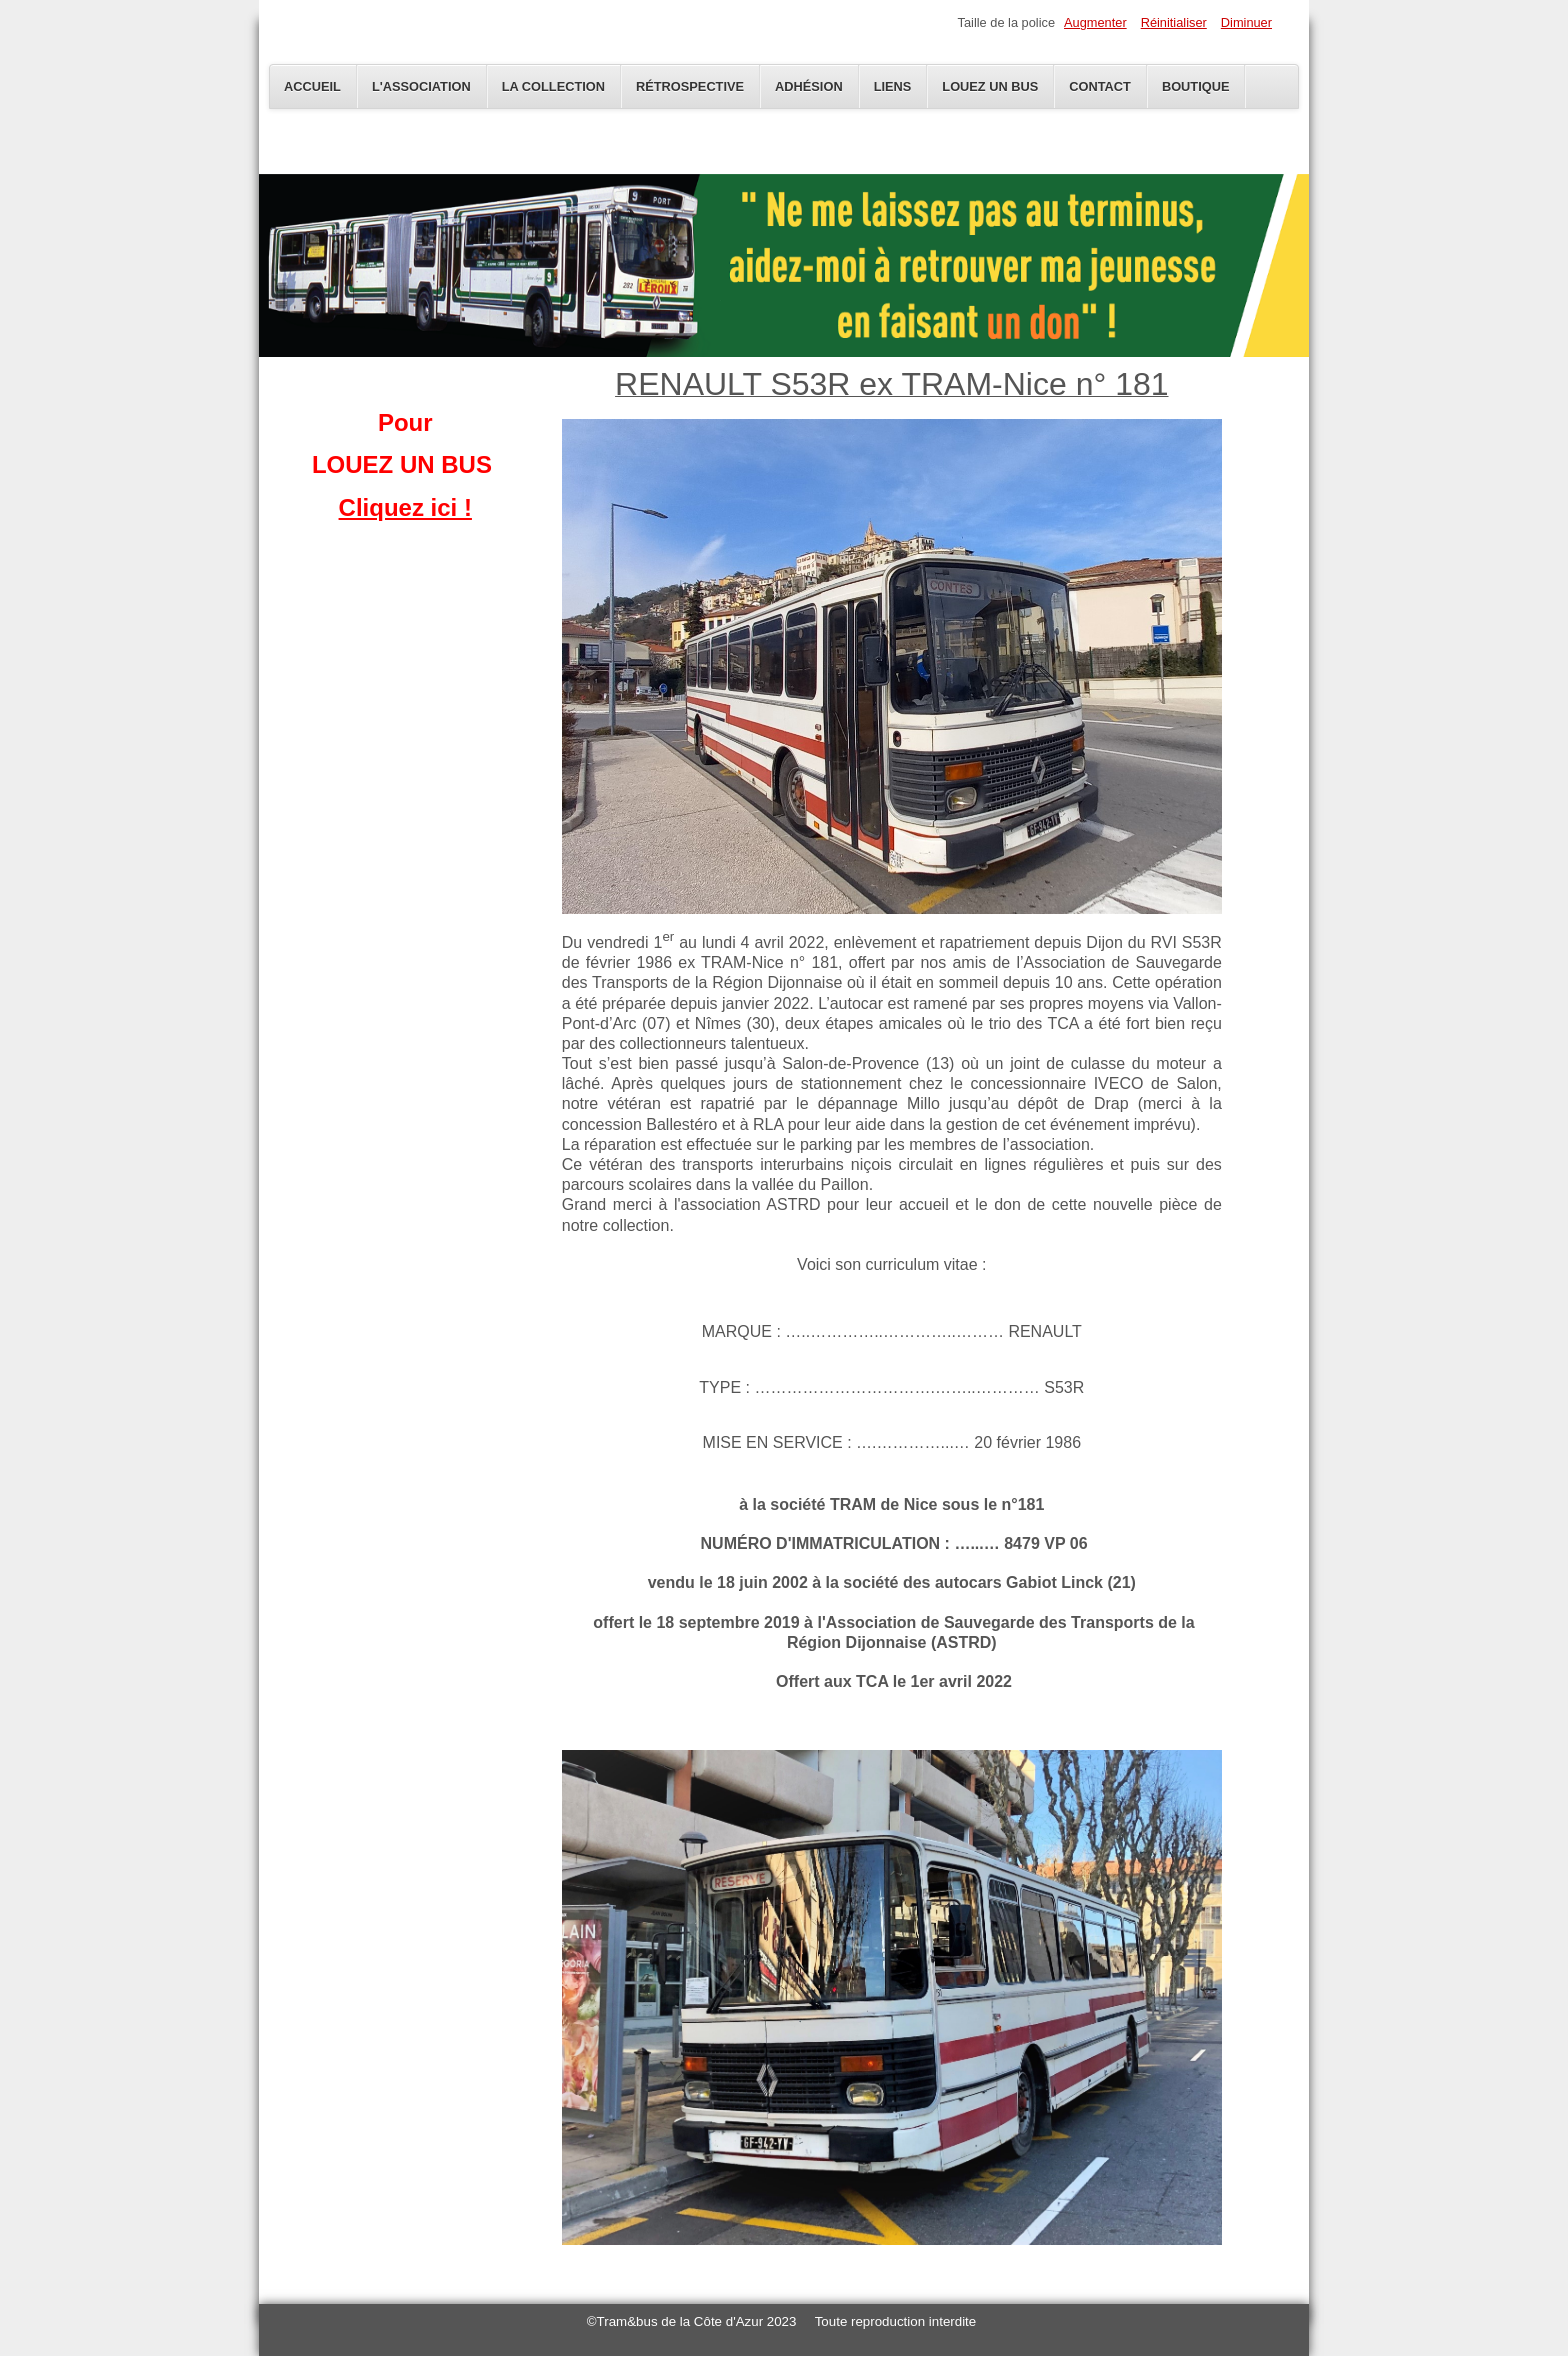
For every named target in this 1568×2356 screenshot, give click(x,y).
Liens (893, 86)
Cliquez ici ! (405, 507)
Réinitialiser (1174, 22)
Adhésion (809, 86)
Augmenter (1095, 22)
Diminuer (1246, 22)
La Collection (553, 86)
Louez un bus (990, 86)
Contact (1100, 86)
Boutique (1196, 86)
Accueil (312, 86)
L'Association (421, 86)
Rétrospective (690, 86)
